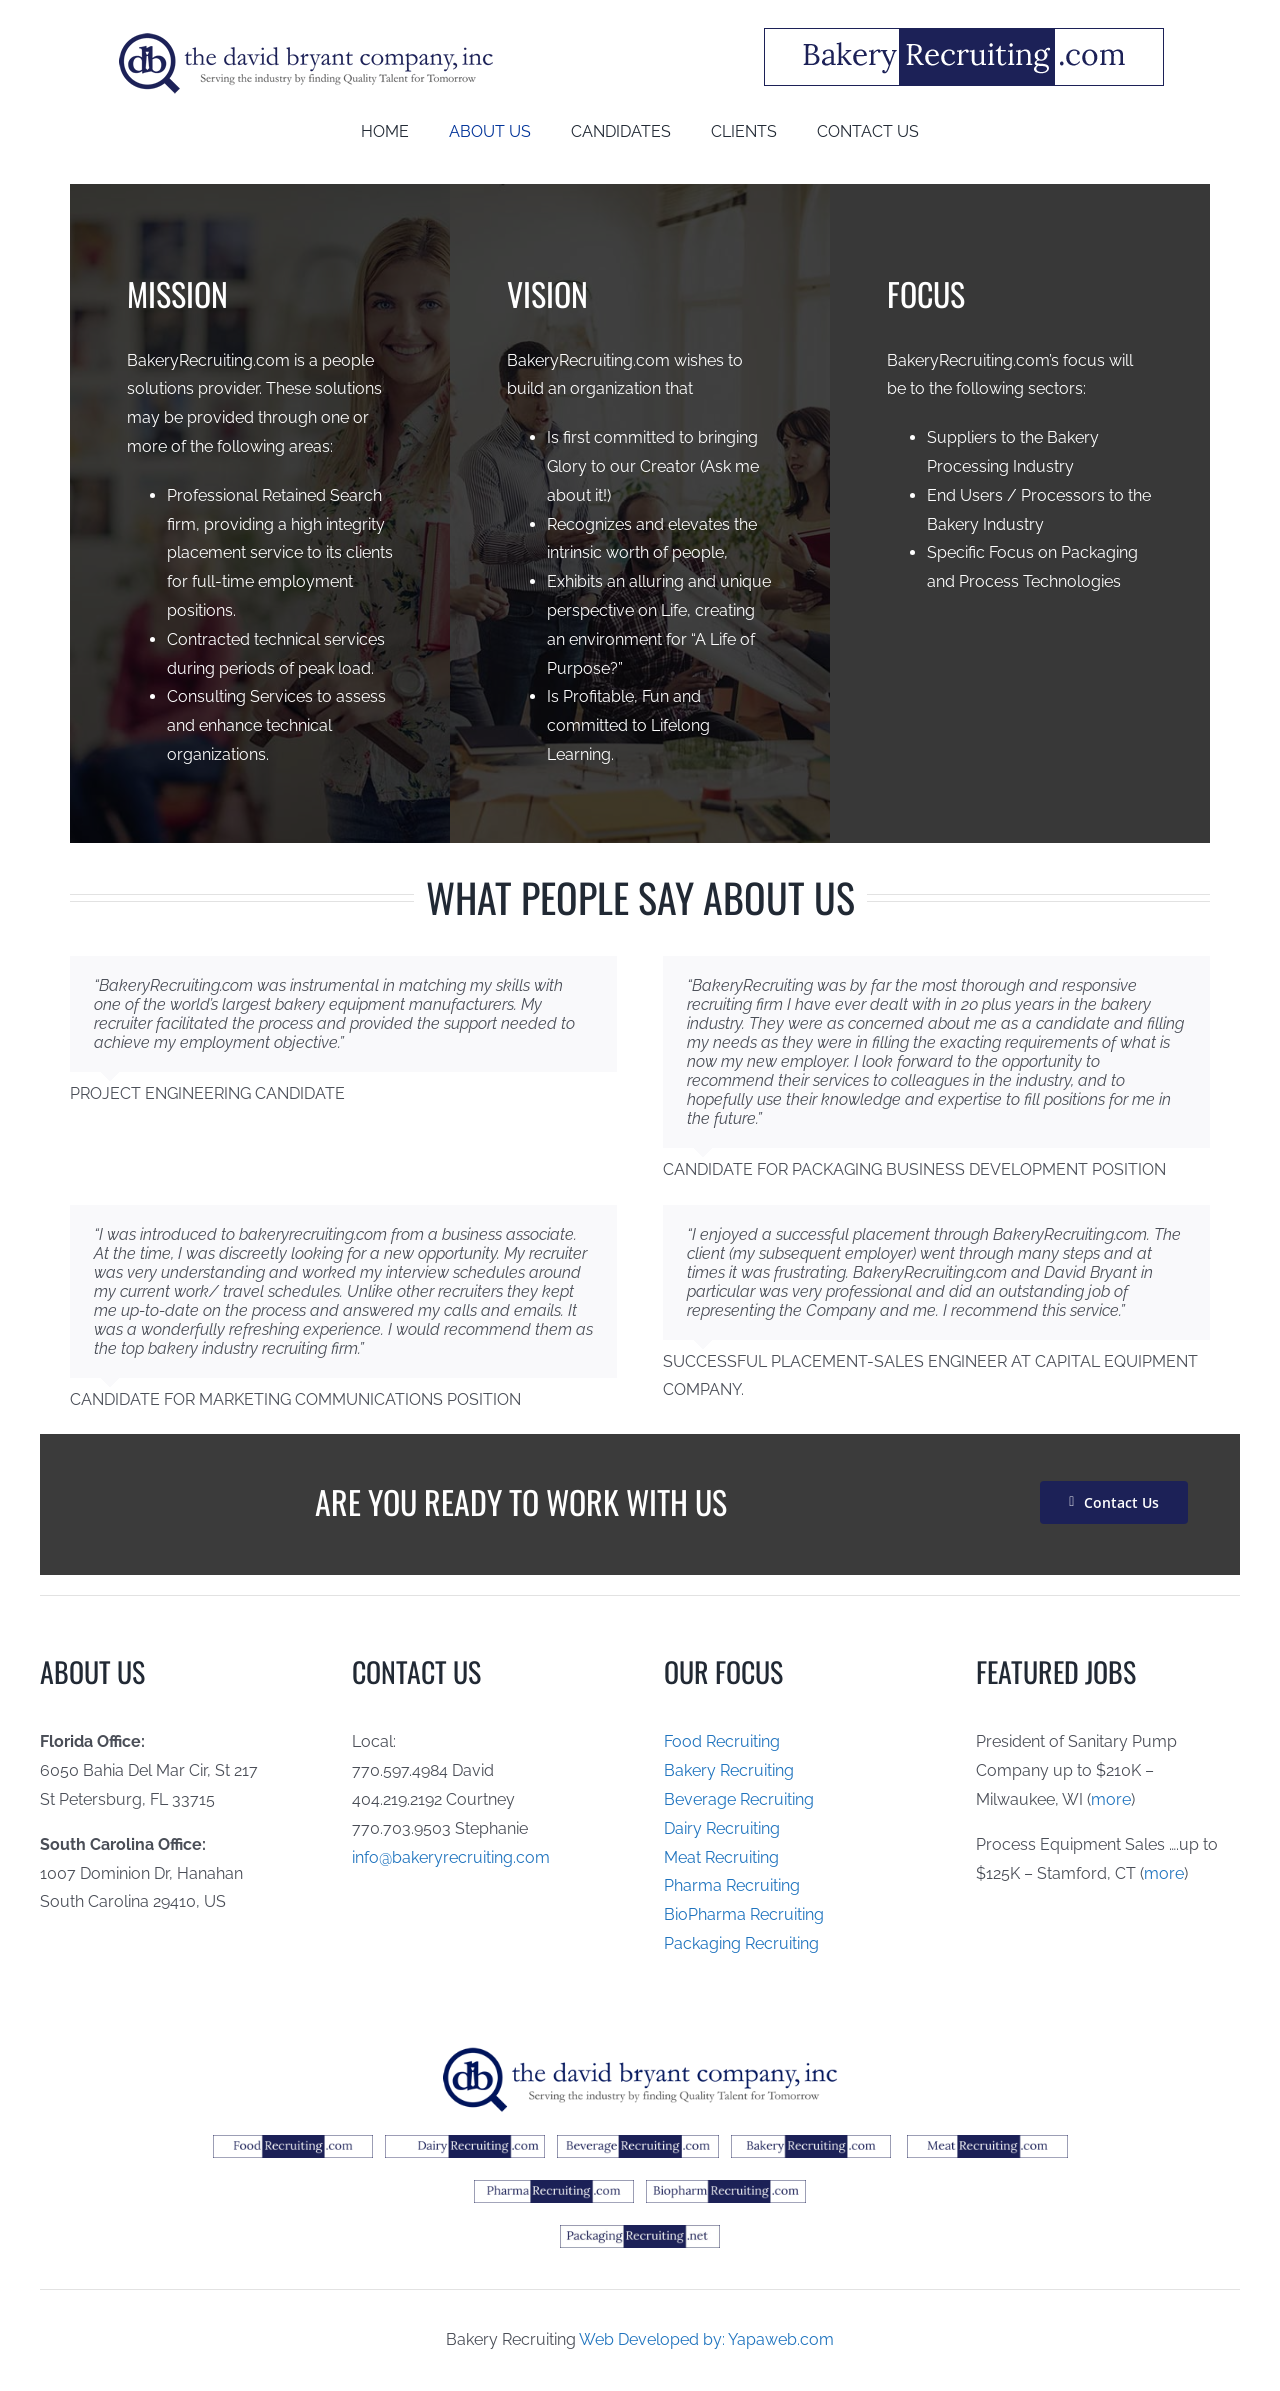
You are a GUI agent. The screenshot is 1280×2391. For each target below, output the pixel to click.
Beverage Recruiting (739, 1799)
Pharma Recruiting (732, 1885)
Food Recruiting (722, 1741)
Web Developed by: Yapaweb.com (706, 2339)
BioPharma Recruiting (744, 1914)
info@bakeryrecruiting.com (451, 1857)
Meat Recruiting (721, 1857)
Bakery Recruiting (729, 1770)
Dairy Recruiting (722, 1828)
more (1111, 1799)
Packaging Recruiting (741, 1943)
